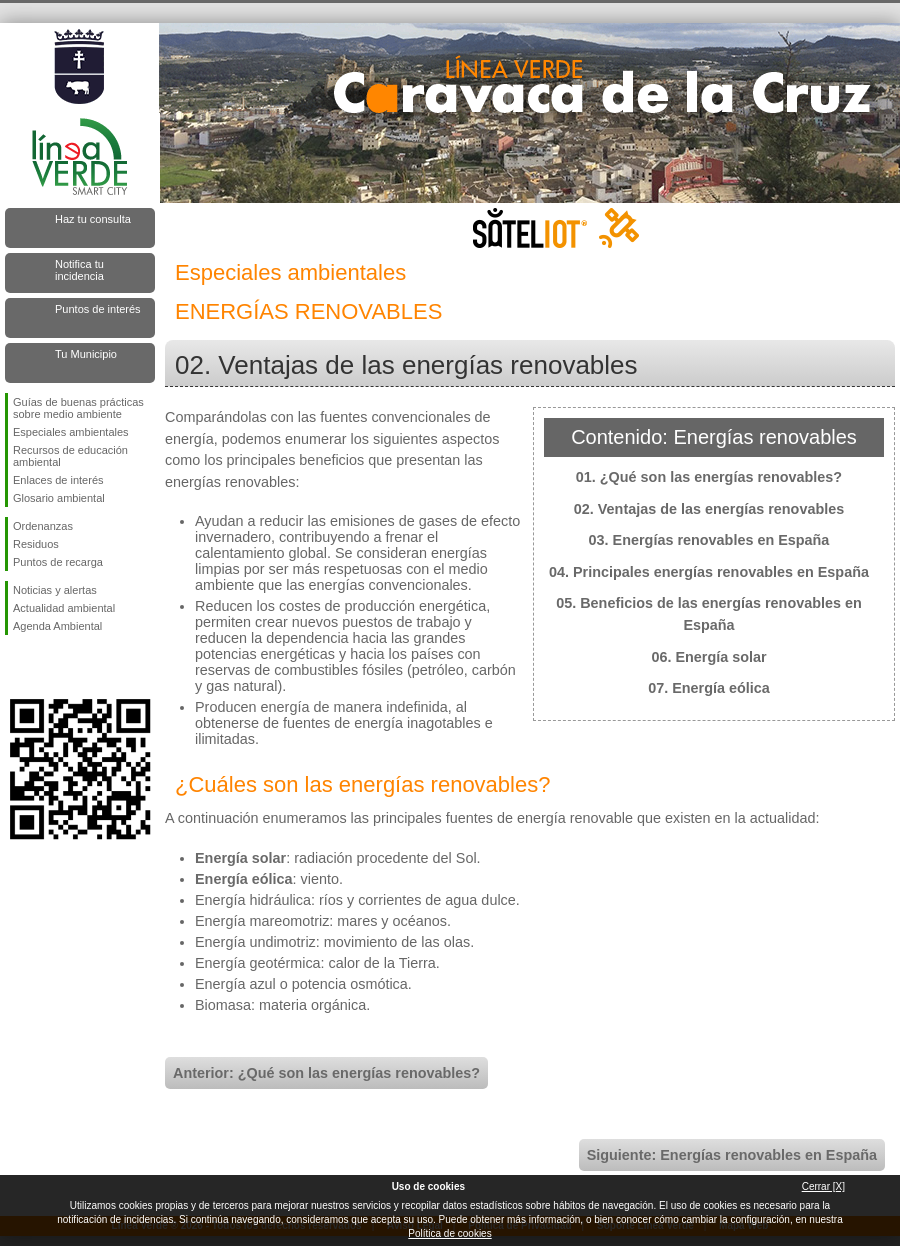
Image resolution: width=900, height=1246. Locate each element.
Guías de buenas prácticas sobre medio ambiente (78, 408)
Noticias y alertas (55, 590)
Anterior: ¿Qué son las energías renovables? (326, 1073)
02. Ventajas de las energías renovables (709, 509)
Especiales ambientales (71, 432)
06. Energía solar (708, 657)
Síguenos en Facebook (17, 667)
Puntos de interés (98, 309)
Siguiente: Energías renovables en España (732, 1155)
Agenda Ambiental (57, 626)
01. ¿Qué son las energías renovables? (709, 477)
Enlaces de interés (58, 480)
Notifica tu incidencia (79, 270)
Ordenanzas (43, 526)
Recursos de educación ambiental (70, 456)
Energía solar (240, 858)
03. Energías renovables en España (709, 540)
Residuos (36, 544)
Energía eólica (244, 879)
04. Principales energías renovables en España (709, 572)
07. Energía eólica (709, 688)
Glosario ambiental (59, 498)
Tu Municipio (86, 354)
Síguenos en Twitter (50, 667)
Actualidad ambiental (64, 608)
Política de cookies (449, 1233)
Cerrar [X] (823, 1186)
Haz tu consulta (93, 219)
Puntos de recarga (58, 562)
